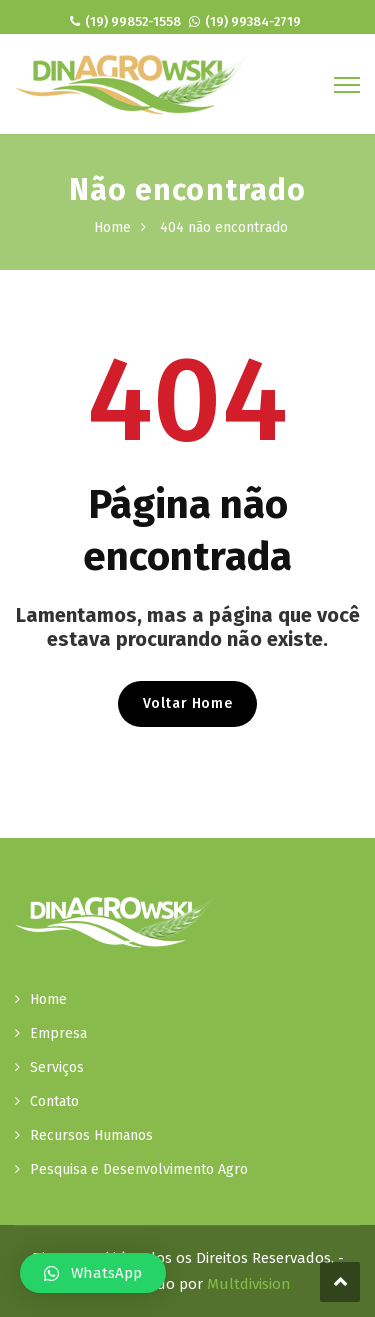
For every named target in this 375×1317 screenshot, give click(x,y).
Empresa (58, 1033)
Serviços (57, 1067)
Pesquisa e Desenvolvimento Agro (139, 1169)
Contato (54, 1101)
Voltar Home (188, 703)
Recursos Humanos (91, 1135)
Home (112, 227)
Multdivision (249, 1284)
